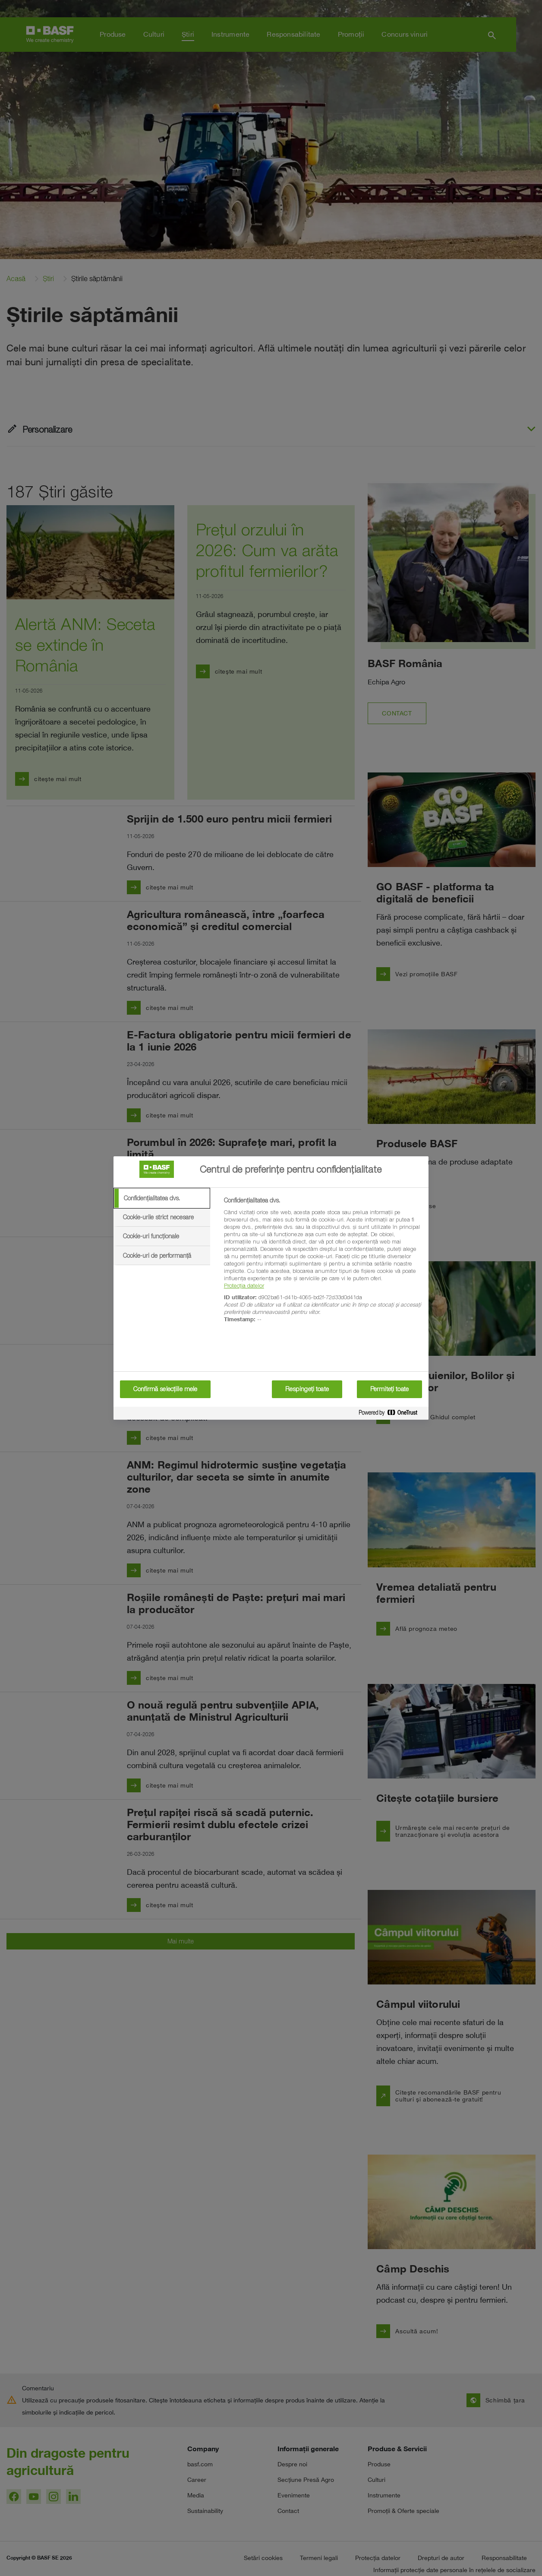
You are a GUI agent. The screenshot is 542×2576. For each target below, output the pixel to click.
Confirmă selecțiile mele (165, 1389)
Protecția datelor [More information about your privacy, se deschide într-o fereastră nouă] (244, 1285)
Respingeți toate (307, 1389)
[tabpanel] (322, 1264)
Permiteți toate (389, 1389)
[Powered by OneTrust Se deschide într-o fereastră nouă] (391, 1414)
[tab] (161, 1198)
